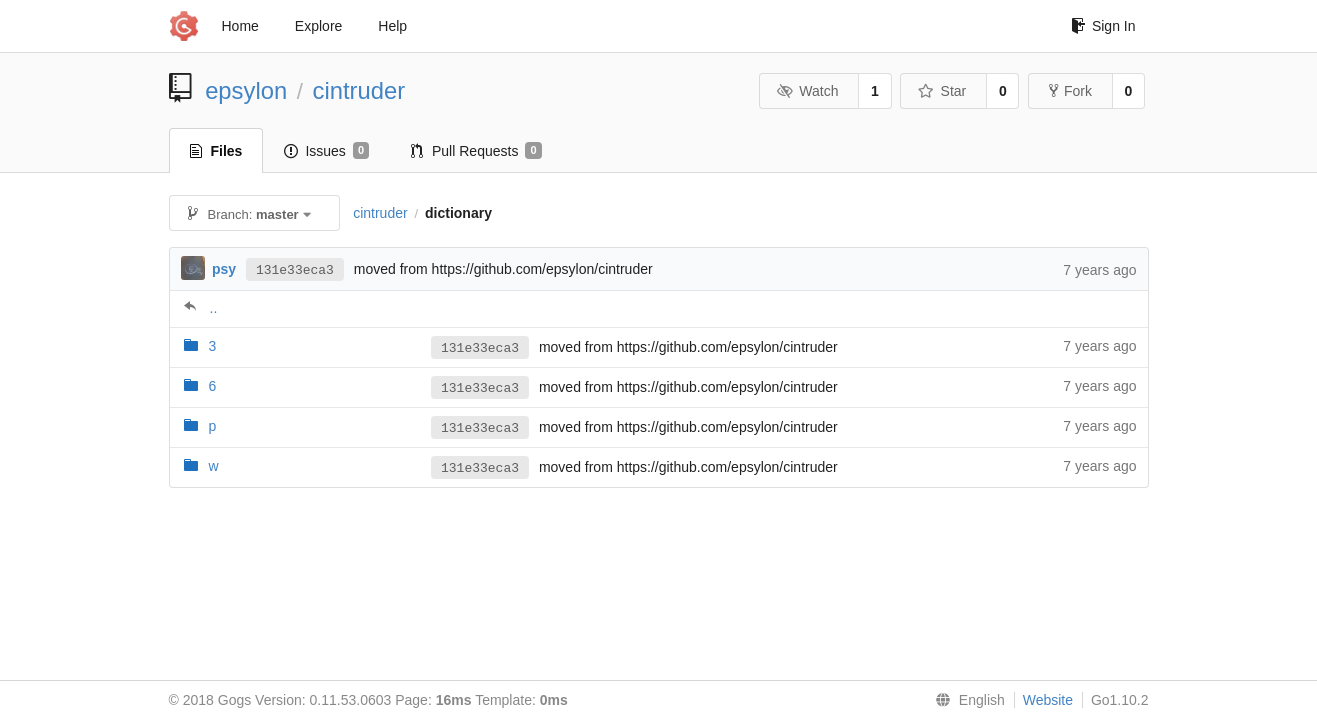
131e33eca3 (295, 269)
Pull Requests (476, 151)
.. (214, 308)
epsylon (246, 90)
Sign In (1103, 26)
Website (1048, 700)
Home (240, 26)
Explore (318, 26)
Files (216, 151)
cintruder (359, 90)
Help (392, 26)
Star (942, 91)
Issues (326, 151)
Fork (1070, 91)
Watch (808, 91)
